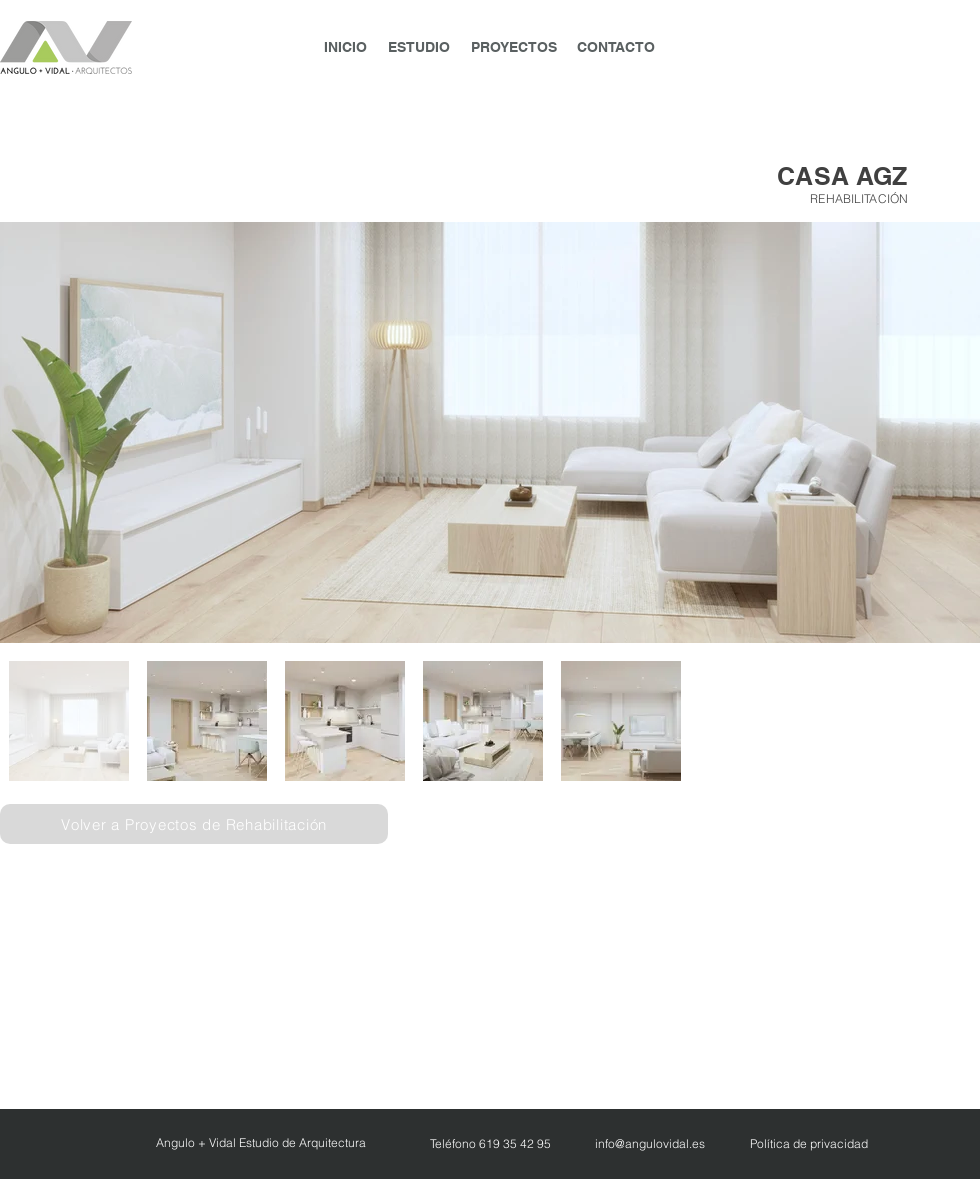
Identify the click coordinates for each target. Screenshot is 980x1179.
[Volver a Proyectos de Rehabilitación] (194, 824)
